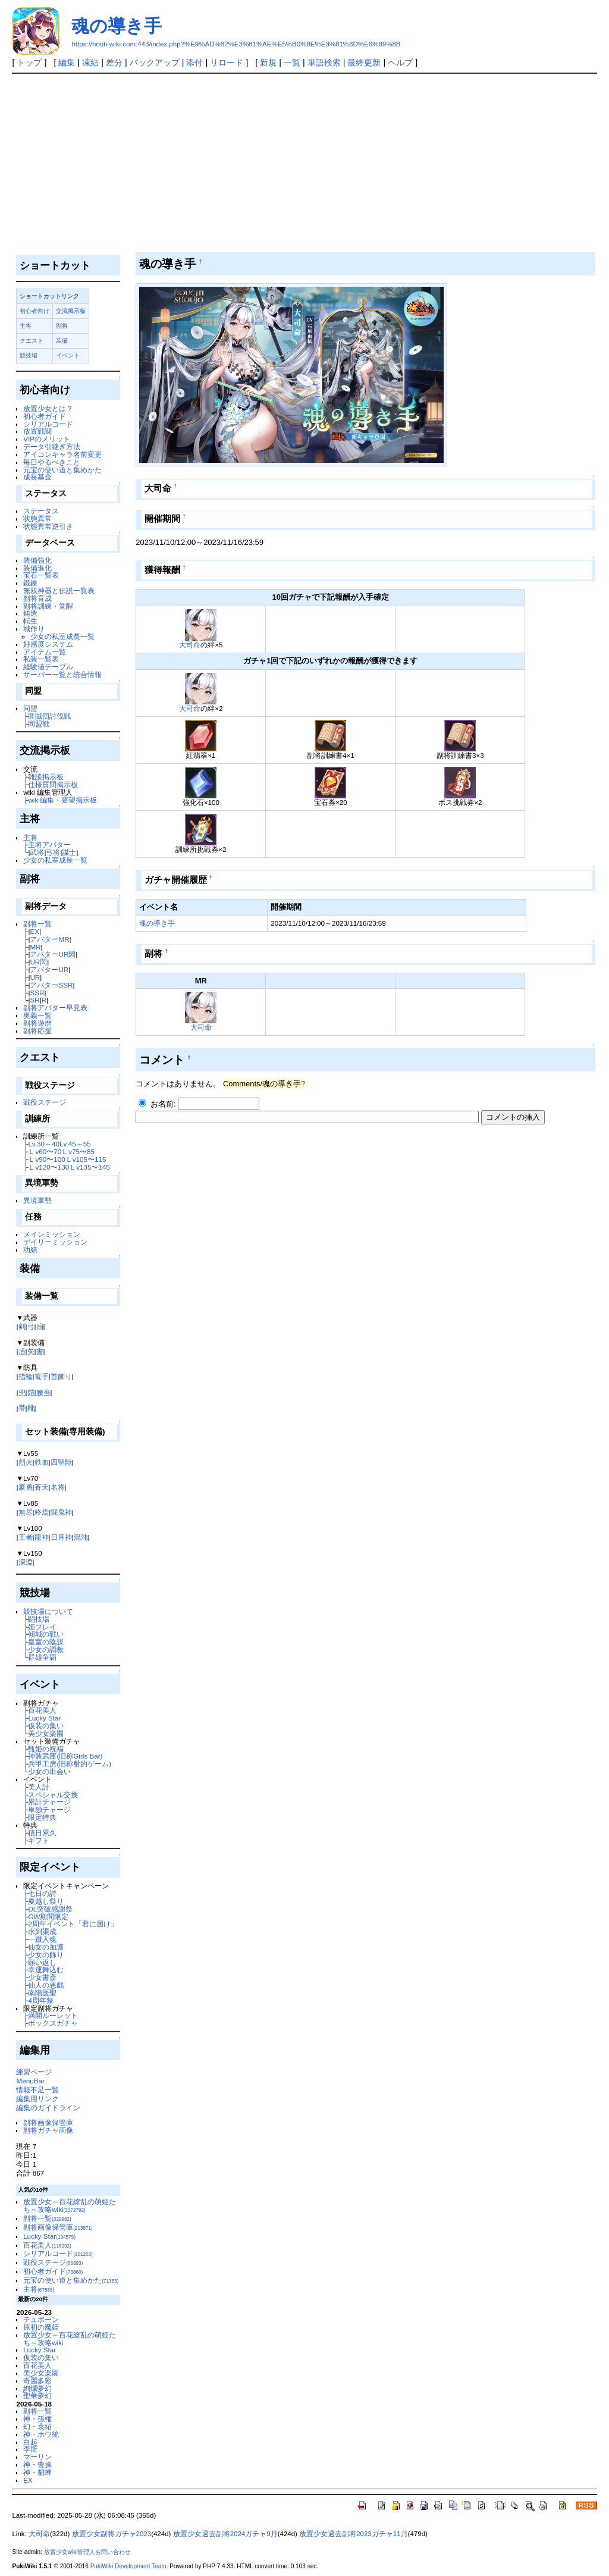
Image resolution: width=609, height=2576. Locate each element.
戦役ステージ (44, 1102)
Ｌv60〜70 (44, 1151)
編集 (66, 62)
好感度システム (48, 644)
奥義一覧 (37, 1015)
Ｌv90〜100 (46, 1159)
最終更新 (364, 62)
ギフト (38, 1840)
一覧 (292, 62)
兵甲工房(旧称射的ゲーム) (69, 1764)
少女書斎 (42, 1977)
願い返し (42, 1962)
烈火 (25, 1462)
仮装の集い (46, 1725)
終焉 (41, 1512)
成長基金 (37, 477)
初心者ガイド (44, 416)
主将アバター (49, 844)
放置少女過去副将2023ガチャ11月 (353, 2533)
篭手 (41, 1376)
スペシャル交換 (53, 1794)
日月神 (61, 1537)
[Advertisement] (304, 163)
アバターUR (49, 969)
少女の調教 (46, 1649)
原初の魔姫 (41, 2327)
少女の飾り (46, 1954)
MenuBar (30, 2081)
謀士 (69, 852)
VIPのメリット (46, 439)
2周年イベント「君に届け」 (72, 1924)
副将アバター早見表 (55, 1007)
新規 (268, 62)
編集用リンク (37, 2098)
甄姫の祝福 (46, 1749)
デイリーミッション (55, 1242)
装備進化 (37, 568)
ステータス (41, 511)
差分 (114, 62)
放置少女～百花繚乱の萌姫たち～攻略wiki (69, 2205)
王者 (25, 1537)
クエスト (31, 340)
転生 (30, 621)
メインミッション (51, 1234)
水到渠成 (42, 1931)
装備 (62, 340)
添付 (194, 62)
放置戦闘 (37, 431)
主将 (26, 325)
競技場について (48, 1611)
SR (34, 1000)
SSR (37, 992)
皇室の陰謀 (46, 1642)
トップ (29, 62)
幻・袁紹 (37, 2426)
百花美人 (42, 1710)
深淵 (25, 1562)
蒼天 (41, 1487)
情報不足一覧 (37, 2090)
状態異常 (37, 518)
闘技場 (38, 1619)
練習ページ (34, 2072)
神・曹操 (37, 2464)
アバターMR (49, 939)
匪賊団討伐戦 (49, 716)
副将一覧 (37, 923)
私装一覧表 (41, 659)
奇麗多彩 (37, 2380)
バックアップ (155, 62)
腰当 (43, 1392)
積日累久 (42, 1833)
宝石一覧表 (41, 575)
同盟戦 (38, 724)
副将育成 (37, 598)
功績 (30, 1249)
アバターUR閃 (53, 954)
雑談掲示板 (46, 777)
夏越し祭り (46, 1901)
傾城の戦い (46, 1634)
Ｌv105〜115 (85, 1159)
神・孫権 (37, 2419)
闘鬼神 (61, 1512)
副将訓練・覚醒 (48, 606)
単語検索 (324, 62)
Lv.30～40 (43, 1144)
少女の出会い (49, 1771)
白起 (30, 2442)
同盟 (30, 708)
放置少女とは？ (48, 408)
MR (35, 947)
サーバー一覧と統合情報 (62, 674)
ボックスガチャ (53, 2023)
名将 (58, 1487)
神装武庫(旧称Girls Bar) (65, 1756)
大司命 (189, 644)
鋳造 (30, 613)
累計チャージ (49, 1802)
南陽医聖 (42, 1993)
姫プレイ (42, 1627)
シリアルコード (48, 424)
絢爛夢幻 (37, 2388)
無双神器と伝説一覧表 (59, 590)
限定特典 (42, 1817)
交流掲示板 (71, 311)
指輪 (25, 1376)
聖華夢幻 (37, 2395)
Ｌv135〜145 (89, 1167)
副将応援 (37, 1031)
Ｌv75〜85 (78, 1151)
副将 (62, 325)
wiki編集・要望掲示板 (62, 800)
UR (35, 977)
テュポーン (41, 2319)
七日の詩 (42, 1893)
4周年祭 (40, 2000)
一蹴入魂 (42, 1939)
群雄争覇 (42, 1657)
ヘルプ (400, 62)
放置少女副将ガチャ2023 (112, 2533)
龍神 (41, 1537)
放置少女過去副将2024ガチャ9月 (225, 2533)
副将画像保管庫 (48, 2122)
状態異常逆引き (48, 526)
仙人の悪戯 (46, 1985)
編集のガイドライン (48, 2107)
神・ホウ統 (41, 2434)
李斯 (30, 2449)
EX (34, 931)
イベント (68, 355)
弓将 (53, 852)
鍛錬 (30, 583)
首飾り (61, 1376)
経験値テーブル (48, 666)
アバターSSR (51, 985)
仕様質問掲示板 (53, 784)
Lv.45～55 (75, 1144)
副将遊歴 (37, 1023)
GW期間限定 (48, 1916)
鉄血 (41, 1462)
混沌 (81, 1537)
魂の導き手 (116, 26)
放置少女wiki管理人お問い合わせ (87, 2552)
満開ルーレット (53, 2015)
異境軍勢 (37, 1200)
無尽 (25, 1512)
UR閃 (38, 962)
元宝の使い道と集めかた (62, 470)
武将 (37, 852)
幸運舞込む (46, 1969)
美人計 (38, 1787)
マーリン (37, 2457)
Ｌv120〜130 (48, 1167)
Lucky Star (44, 1718)
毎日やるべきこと (51, 462)
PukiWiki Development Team (128, 2566)
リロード (226, 62)
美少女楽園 (46, 1733)
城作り (34, 628)
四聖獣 (61, 1462)
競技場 (28, 355)
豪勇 (25, 1487)
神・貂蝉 (37, 2472)
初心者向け (34, 311)
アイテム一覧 (44, 652)
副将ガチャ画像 (48, 2130)
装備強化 (37, 560)
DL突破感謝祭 (50, 1909)
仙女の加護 (46, 1947)
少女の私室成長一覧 (62, 636)
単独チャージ (49, 1809)
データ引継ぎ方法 (51, 446)
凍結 (90, 62)
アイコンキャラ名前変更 (62, 454)
